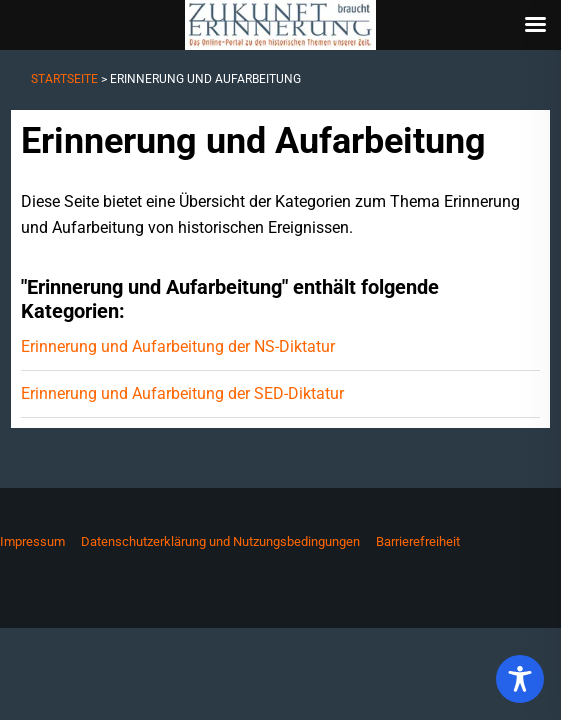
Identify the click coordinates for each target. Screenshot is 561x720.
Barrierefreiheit (418, 541)
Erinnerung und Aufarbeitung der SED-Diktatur (182, 393)
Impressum (32, 541)
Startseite (64, 79)
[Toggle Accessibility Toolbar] (520, 679)
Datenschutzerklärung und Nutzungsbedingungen (220, 541)
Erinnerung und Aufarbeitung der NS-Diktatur (178, 346)
